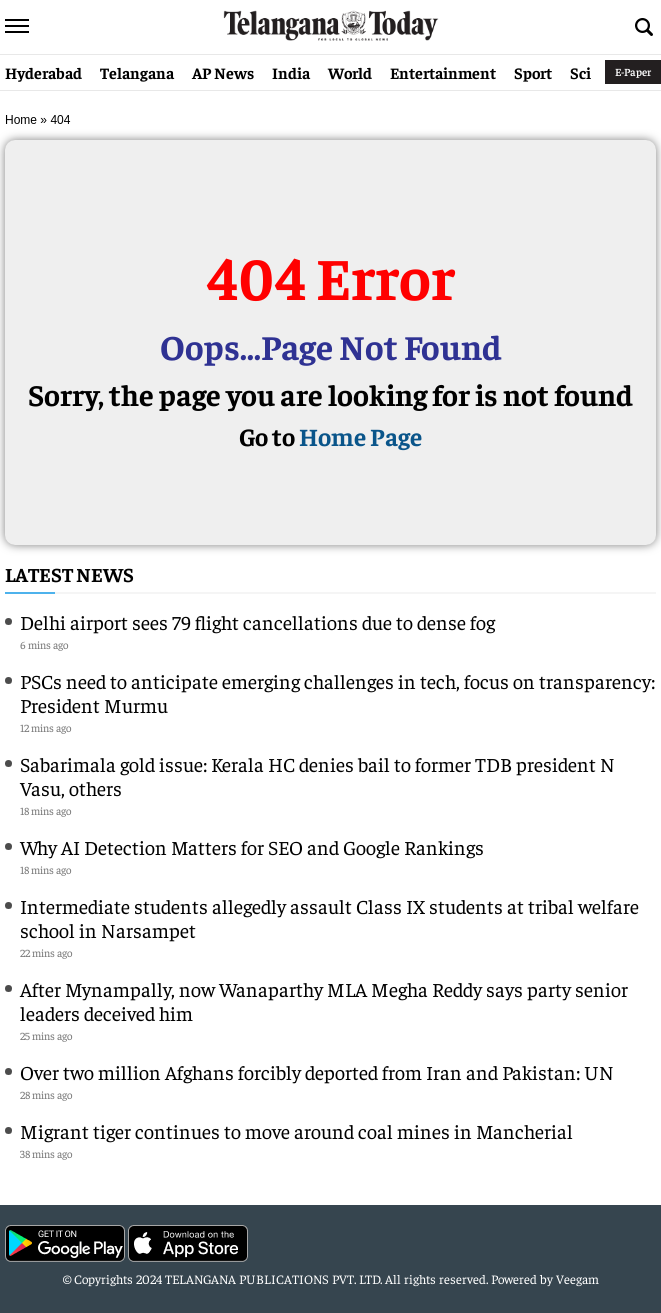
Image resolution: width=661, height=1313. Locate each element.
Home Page (360, 435)
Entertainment (443, 72)
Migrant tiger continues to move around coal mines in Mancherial (296, 1130)
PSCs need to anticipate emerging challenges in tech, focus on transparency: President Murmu (337, 692)
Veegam (577, 1278)
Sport (533, 72)
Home (21, 120)
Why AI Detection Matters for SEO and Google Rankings (252, 846)
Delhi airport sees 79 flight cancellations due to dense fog (257, 621)
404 (60, 120)
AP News (223, 72)
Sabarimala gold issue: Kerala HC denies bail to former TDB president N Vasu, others (317, 775)
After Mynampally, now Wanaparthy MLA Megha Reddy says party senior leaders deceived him (324, 1000)
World (350, 72)
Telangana (137, 72)
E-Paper (633, 71)
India (291, 72)
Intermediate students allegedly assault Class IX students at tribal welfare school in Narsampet (329, 917)
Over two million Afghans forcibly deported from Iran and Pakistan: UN (317, 1071)
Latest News (69, 573)
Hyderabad (43, 72)
